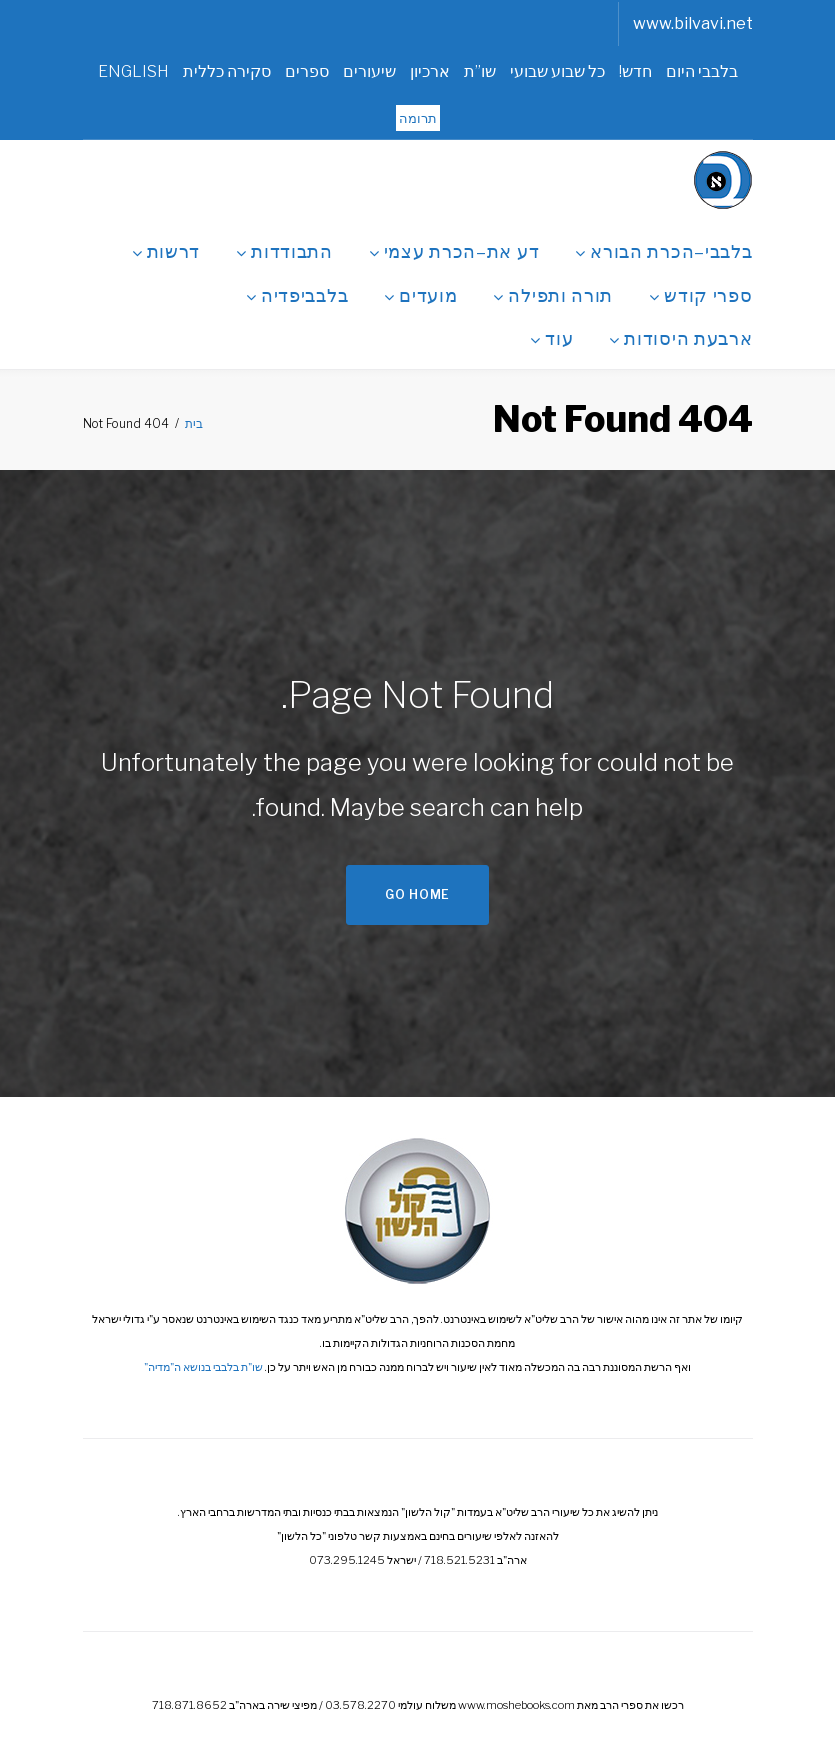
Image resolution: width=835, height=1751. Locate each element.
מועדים (420, 292)
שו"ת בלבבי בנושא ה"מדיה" (203, 1367)
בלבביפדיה (297, 292)
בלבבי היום (702, 71)
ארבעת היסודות (680, 335)
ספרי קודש (700, 292)
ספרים (307, 71)
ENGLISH (133, 71)
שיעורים (369, 71)
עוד (551, 335)
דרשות (166, 249)
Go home (417, 894)
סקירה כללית (227, 71)
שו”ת (480, 71)
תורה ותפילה (553, 292)
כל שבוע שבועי (557, 71)
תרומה (418, 118)
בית (194, 423)
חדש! (635, 71)
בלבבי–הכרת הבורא (663, 249)
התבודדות (284, 249)
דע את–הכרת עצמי (454, 249)
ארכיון (430, 71)
